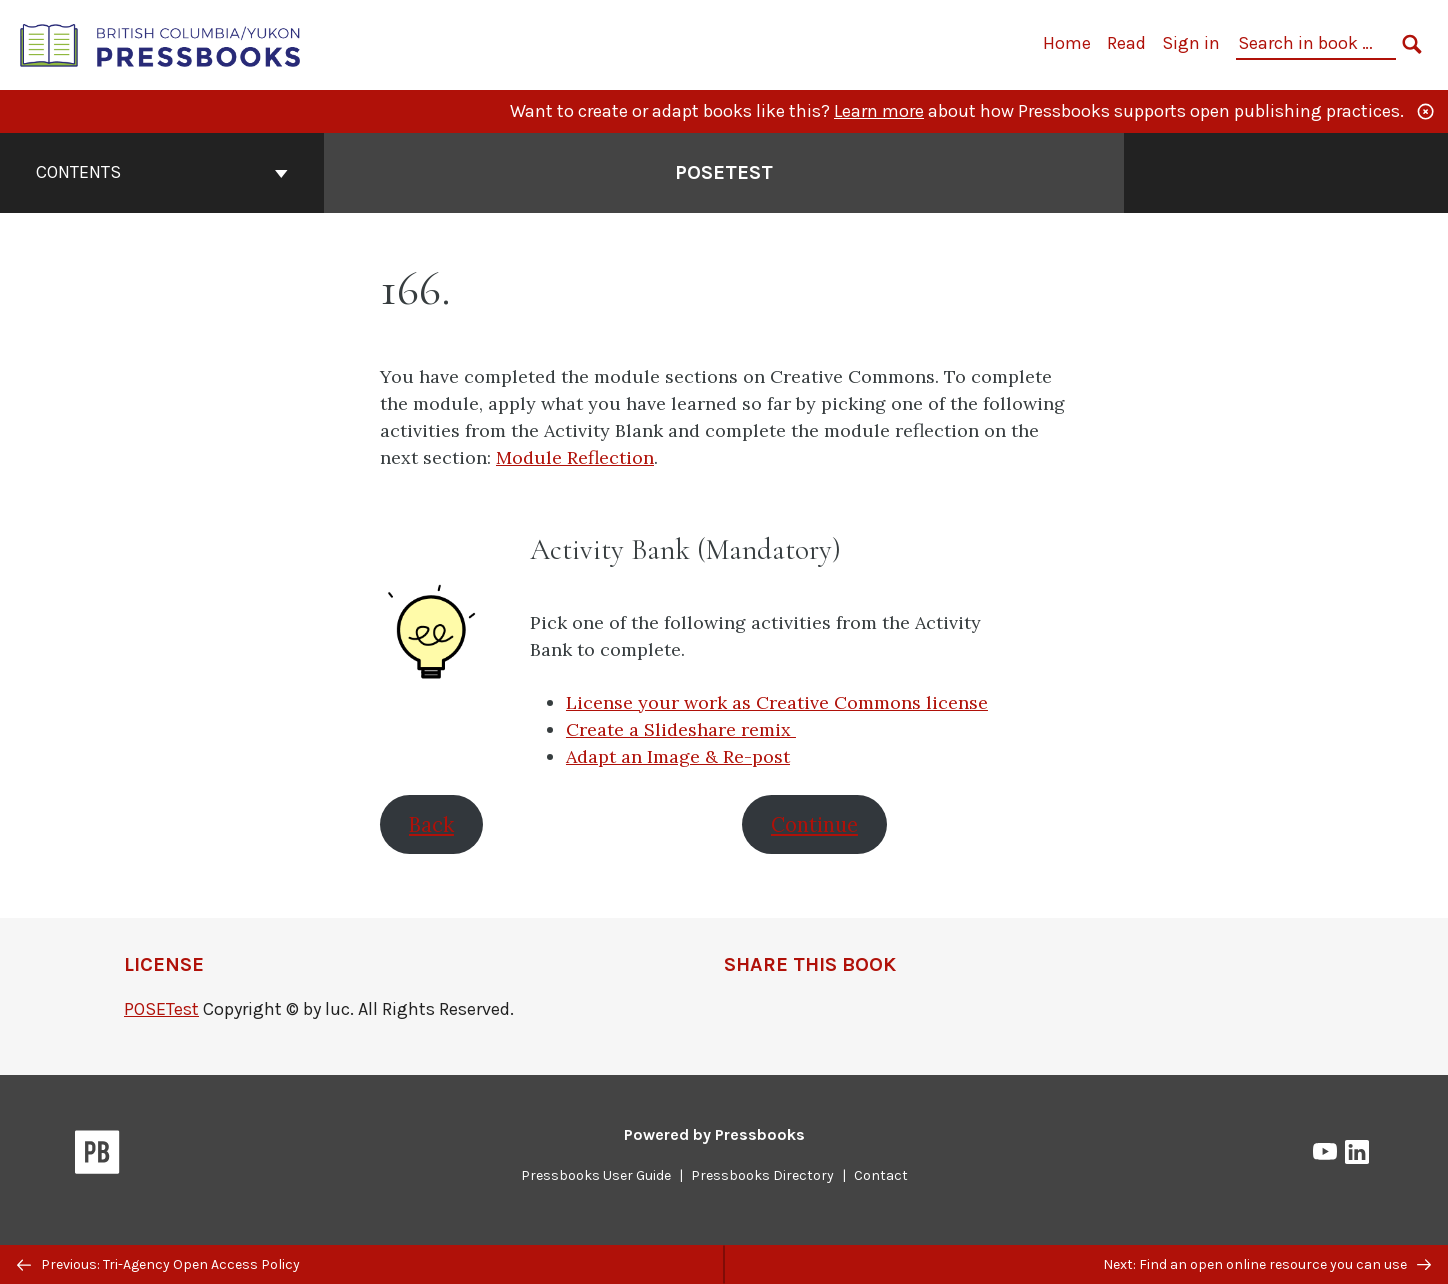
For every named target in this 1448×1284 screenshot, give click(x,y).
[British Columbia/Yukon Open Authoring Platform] (161, 43)
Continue (814, 825)
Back (431, 825)
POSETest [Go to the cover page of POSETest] (724, 172)
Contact (881, 1175)
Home (1067, 43)
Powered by (714, 1134)
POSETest (161, 1009)
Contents (162, 172)
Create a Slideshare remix (681, 729)
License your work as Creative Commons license (777, 702)
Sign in (1191, 43)
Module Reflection (575, 457)
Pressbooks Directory (762, 1175)
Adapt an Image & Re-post (678, 756)
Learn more (879, 111)
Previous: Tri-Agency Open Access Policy (158, 1264)
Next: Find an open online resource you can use (1267, 1264)
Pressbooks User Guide (596, 1175)
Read (1126, 43)
